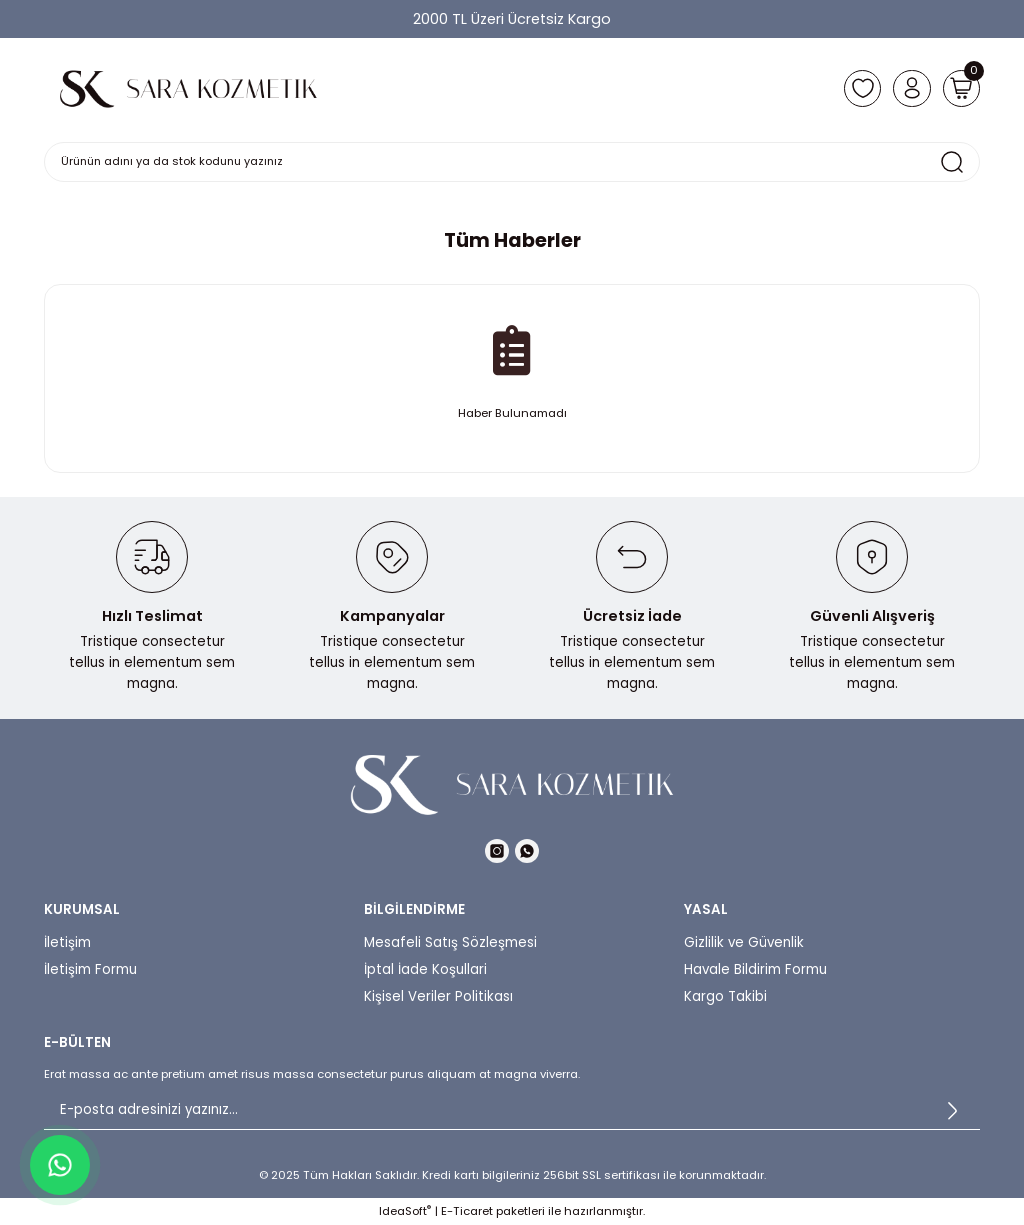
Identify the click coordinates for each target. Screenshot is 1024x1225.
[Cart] (960, 88)
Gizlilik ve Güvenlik (744, 942)
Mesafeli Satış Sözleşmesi (450, 942)
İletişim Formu (90, 969)
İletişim (67, 942)
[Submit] (952, 1110)
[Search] (512, 162)
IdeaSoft (405, 1211)
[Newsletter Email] (512, 1110)
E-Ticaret (467, 1211)
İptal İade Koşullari (425, 969)
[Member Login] (908, 88)
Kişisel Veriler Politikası (438, 996)
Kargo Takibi (725, 996)
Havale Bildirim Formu (755, 969)
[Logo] (189, 88)
